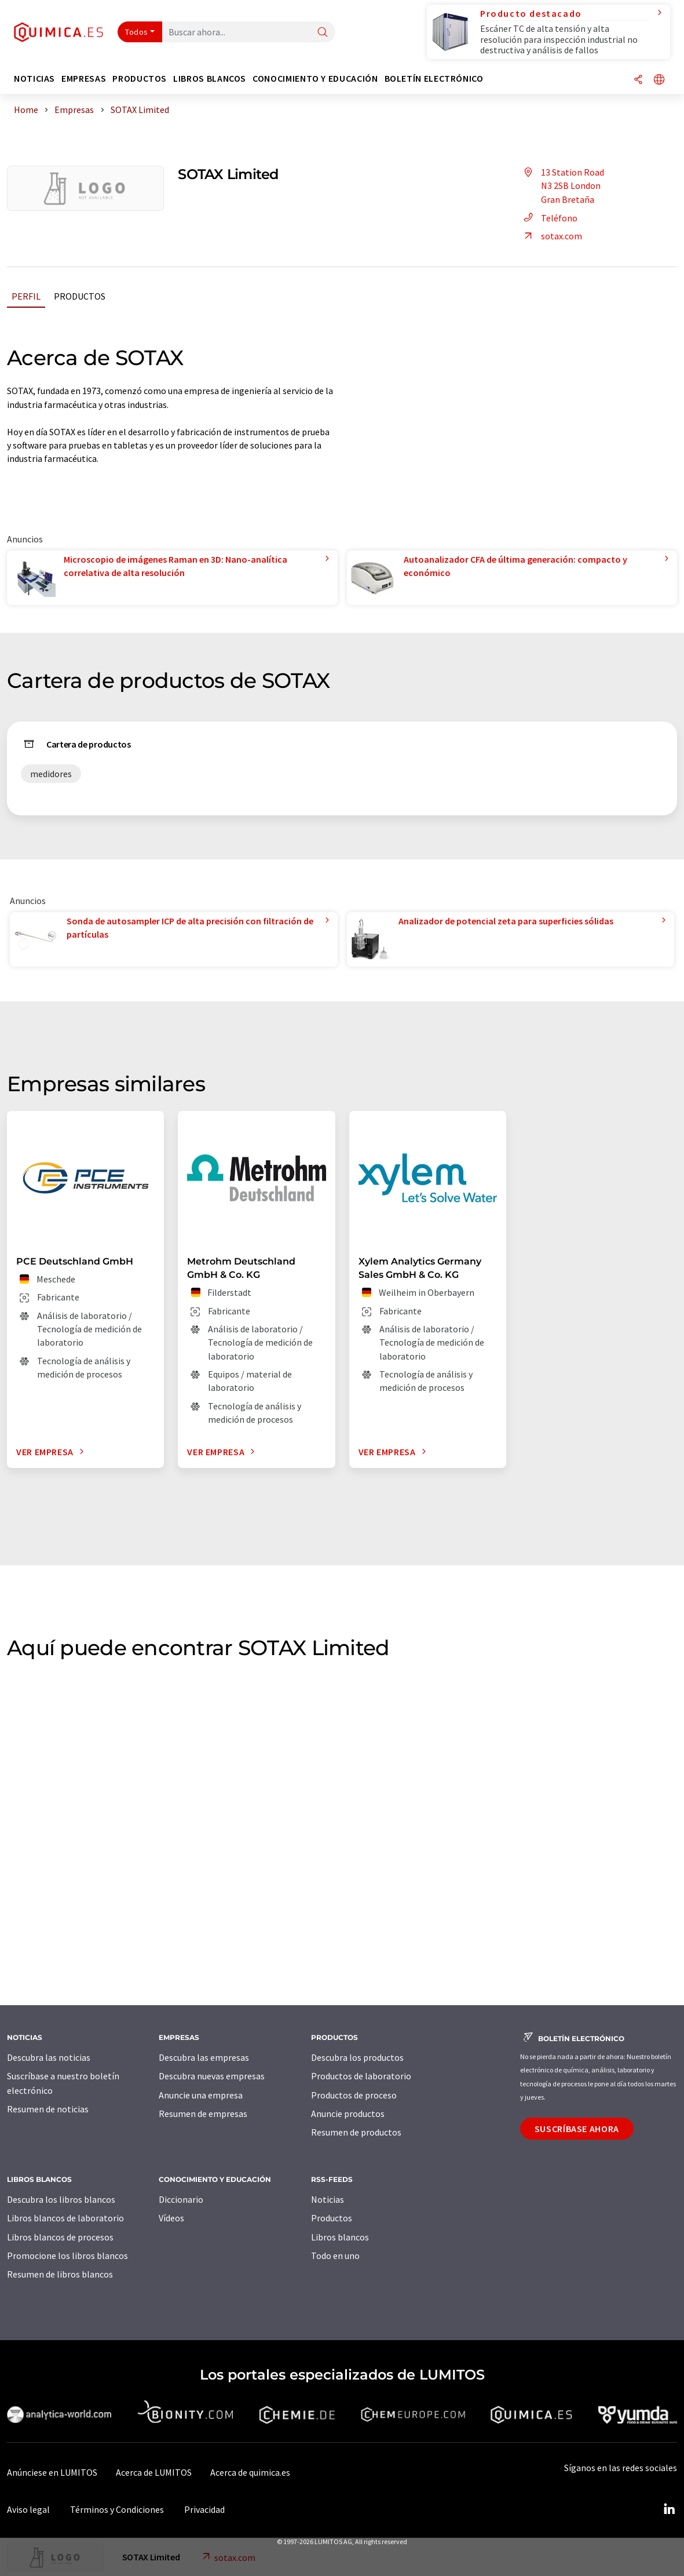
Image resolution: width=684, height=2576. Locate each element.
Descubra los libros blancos (61, 2199)
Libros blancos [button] (209, 78)
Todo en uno (335, 2255)
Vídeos (171, 2218)
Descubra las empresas (204, 2057)
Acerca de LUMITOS (154, 2472)
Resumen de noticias (48, 2109)
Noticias (327, 2199)
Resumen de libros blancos (60, 2274)
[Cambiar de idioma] (659, 80)
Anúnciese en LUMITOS (52, 2472)
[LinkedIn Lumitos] (669, 2509)
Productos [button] (139, 78)
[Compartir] (638, 80)
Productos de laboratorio (361, 2076)
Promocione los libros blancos (67, 2255)
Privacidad (204, 2509)
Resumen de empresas (203, 2113)
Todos (136, 32)
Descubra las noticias (48, 2057)
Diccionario (181, 2199)
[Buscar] (322, 32)
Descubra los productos (357, 2057)
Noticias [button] (34, 78)
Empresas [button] (83, 78)
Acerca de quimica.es (250, 2472)
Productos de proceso (354, 2095)
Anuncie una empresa (201, 2095)
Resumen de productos (356, 2132)
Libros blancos (340, 2237)
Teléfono (548, 218)
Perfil (26, 296)
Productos (79, 296)
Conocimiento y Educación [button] (315, 78)
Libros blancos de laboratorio (65, 2218)
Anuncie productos (348, 2113)
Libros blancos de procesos (60, 2237)
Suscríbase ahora (577, 2128)
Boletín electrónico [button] (434, 78)
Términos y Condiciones (117, 2509)
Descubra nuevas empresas (212, 2076)
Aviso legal (28, 2509)
